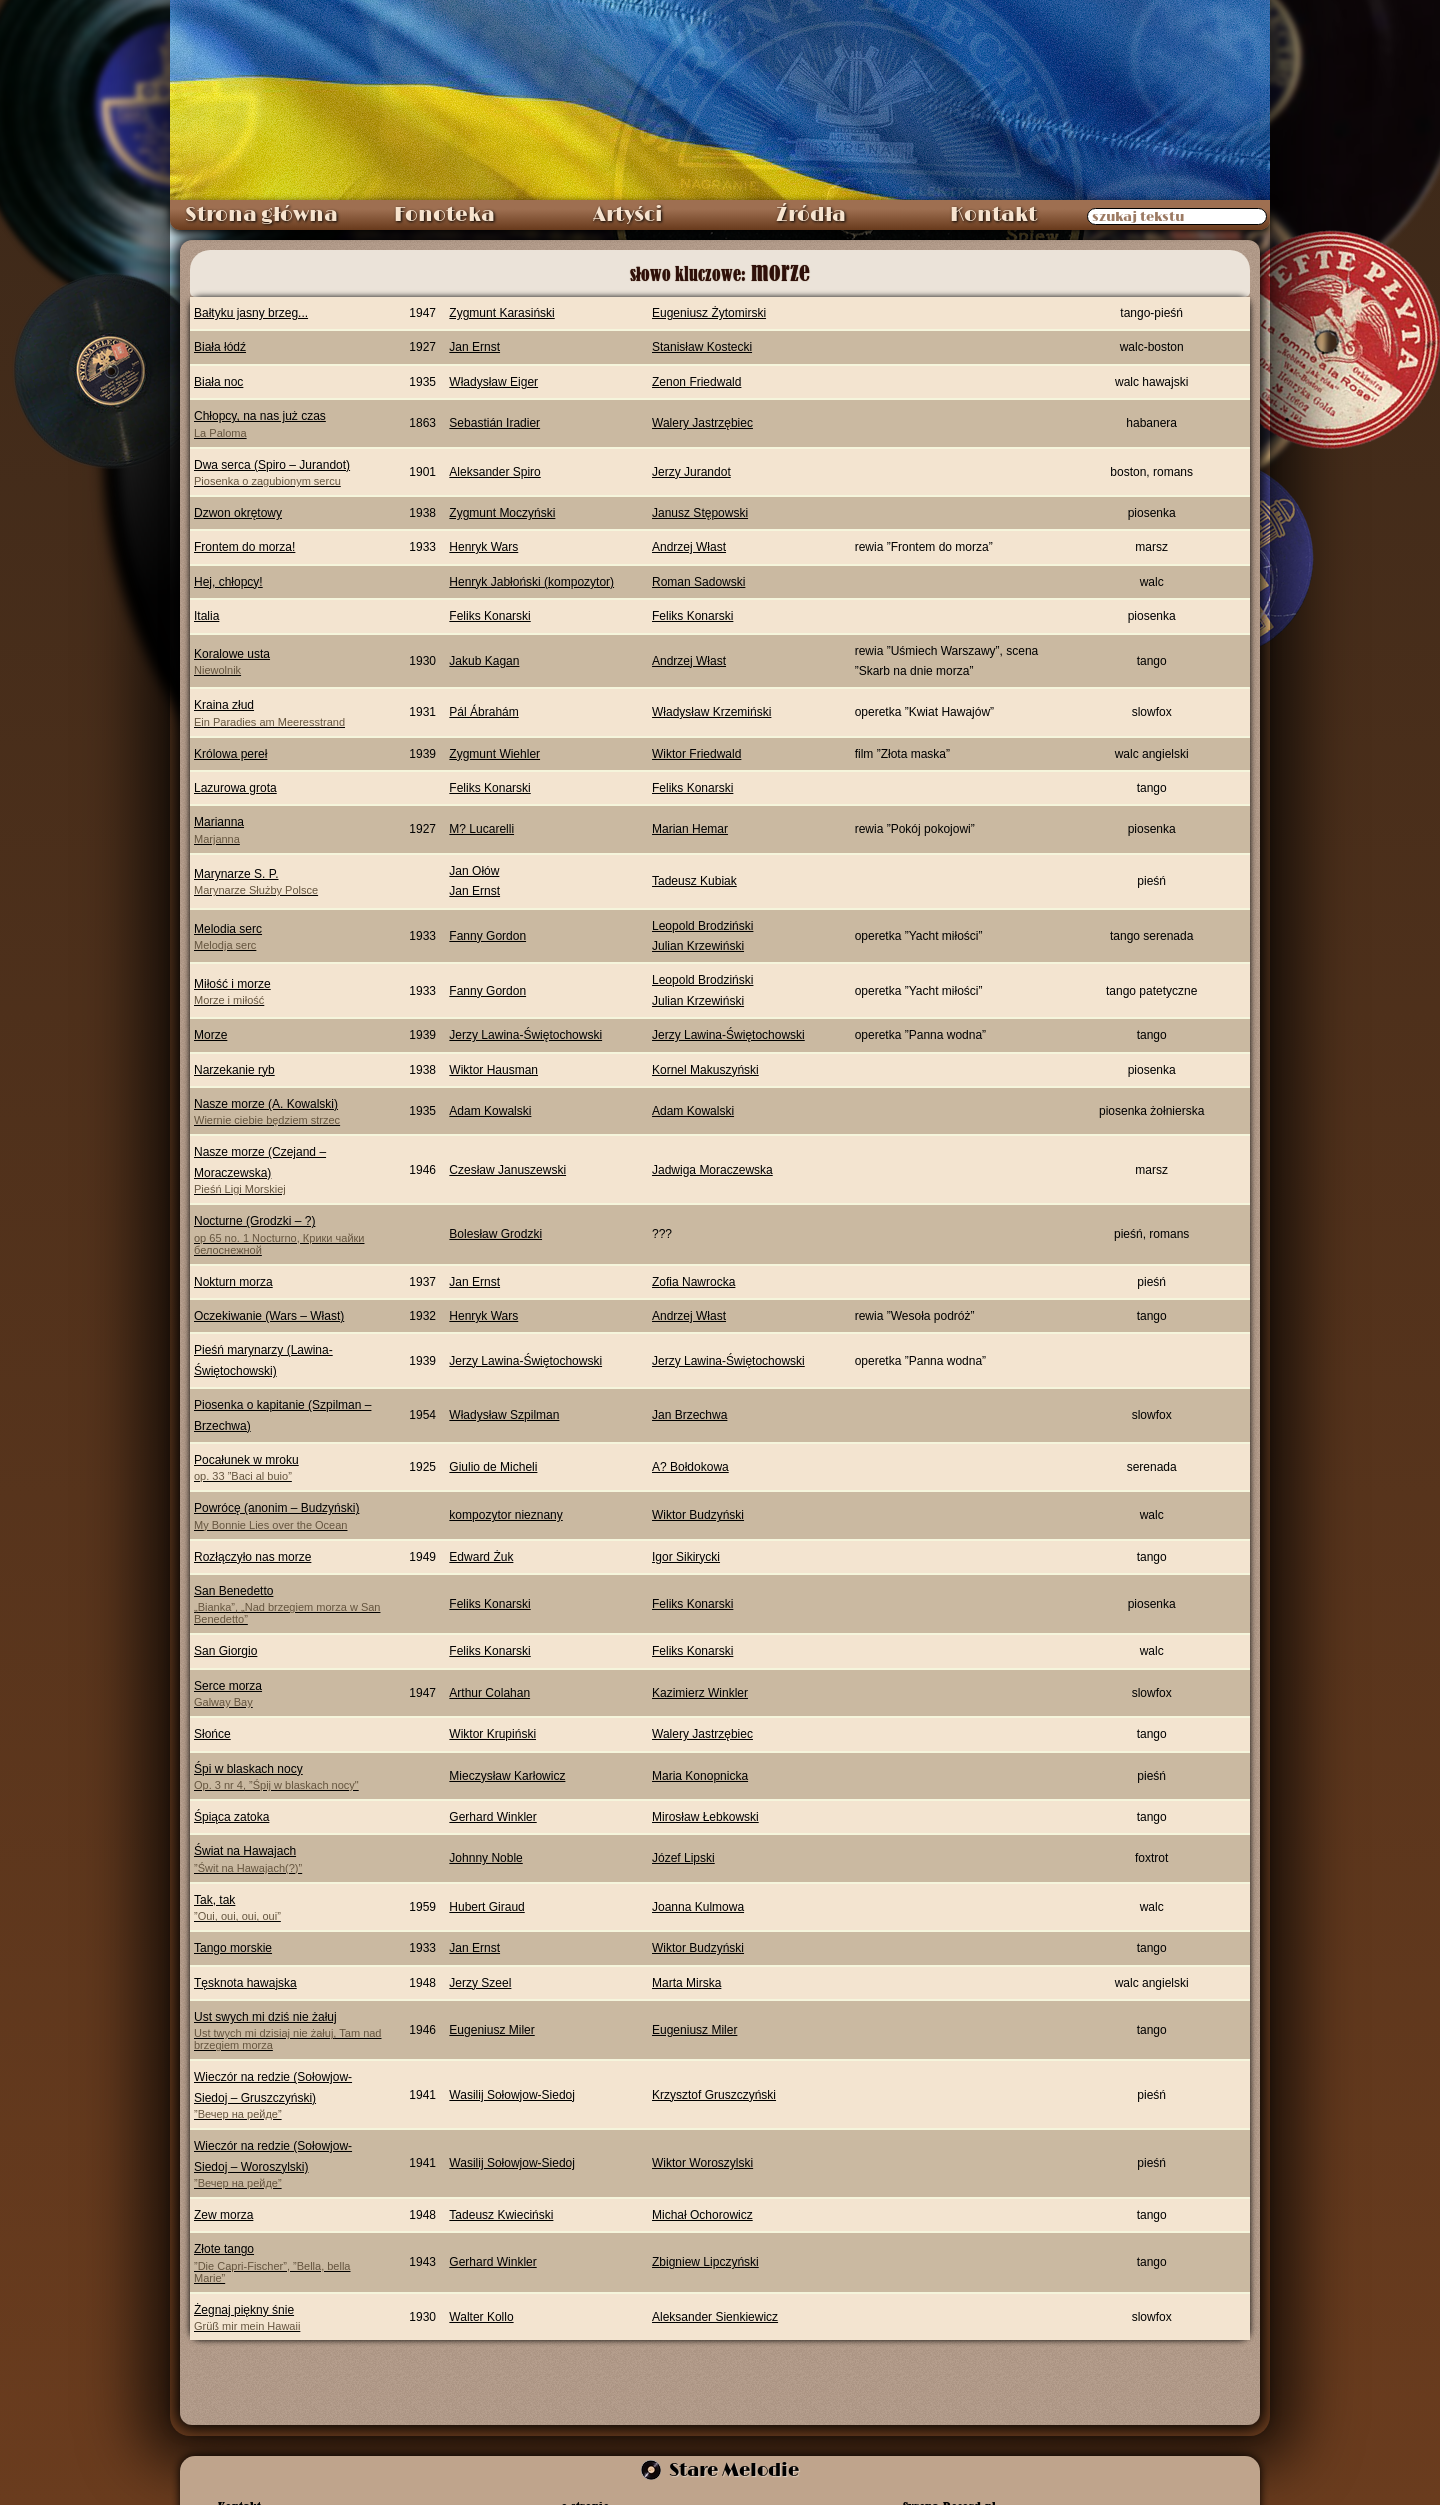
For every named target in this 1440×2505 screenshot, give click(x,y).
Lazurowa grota (235, 788)
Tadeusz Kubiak (694, 881)
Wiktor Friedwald (696, 754)
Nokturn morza (233, 1282)
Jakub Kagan (484, 661)
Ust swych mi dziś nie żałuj (288, 2030)
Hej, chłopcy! (228, 582)
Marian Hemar (690, 829)
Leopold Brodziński (702, 926)
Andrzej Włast (689, 547)
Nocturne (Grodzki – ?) (288, 1234)
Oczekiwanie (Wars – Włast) (269, 1316)
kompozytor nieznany (505, 1515)
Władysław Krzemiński (711, 712)
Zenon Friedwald (696, 382)
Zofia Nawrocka (693, 1282)
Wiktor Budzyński (698, 1515)
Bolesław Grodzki (495, 1234)
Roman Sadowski (698, 582)
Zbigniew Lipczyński (705, 2262)
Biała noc (218, 382)
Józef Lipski (683, 1858)
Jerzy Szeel (480, 1983)
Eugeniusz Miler (491, 2030)
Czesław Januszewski (507, 1170)
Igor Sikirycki (686, 1557)
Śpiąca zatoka (231, 1817)
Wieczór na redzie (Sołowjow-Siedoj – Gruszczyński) (288, 2095)
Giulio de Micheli (493, 1467)
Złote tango (288, 2262)
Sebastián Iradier (494, 423)
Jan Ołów (474, 871)
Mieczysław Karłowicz (507, 1776)
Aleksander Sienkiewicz (715, 2317)
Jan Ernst (474, 347)
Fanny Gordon (487, 936)
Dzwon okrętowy (238, 513)
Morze (210, 1035)
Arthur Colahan (489, 1693)
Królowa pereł (230, 754)
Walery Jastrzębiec (702, 423)
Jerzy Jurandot (691, 472)
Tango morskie (233, 1948)
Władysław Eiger (493, 382)
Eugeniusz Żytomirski (709, 313)
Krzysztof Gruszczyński (714, 2095)
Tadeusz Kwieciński (501, 2215)
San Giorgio (225, 1651)
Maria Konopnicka (700, 1776)
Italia (206, 616)
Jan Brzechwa (689, 1415)
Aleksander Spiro (494, 472)
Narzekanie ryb (234, 1070)
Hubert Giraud (486, 1907)
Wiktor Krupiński (492, 1734)
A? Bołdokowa (690, 1467)
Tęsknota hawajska (245, 1983)
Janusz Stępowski (700, 513)
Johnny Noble (485, 1858)
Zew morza (223, 2215)
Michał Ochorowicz (702, 2215)
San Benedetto (288, 1604)
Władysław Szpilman (504, 1415)
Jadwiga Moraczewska (712, 1170)
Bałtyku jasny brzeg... (251, 313)
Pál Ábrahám (483, 712)
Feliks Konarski (489, 616)
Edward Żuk (481, 1557)
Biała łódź (220, 347)
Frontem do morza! (244, 547)
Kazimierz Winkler (700, 1693)
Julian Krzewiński (698, 946)
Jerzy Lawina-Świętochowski (525, 1035)
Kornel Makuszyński (705, 1070)
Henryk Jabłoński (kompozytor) (531, 582)
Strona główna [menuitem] (261, 215)
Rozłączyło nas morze (252, 1557)
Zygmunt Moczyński (502, 513)
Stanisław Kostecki (702, 347)
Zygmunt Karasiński (501, 313)
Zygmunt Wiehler (494, 754)
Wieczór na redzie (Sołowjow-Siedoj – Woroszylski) (288, 2164)
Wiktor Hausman (493, 1070)
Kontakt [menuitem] (993, 215)
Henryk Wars (483, 547)
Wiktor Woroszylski (702, 2163)
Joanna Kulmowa (698, 1907)
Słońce (212, 1734)
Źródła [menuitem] (811, 215)
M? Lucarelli (481, 829)
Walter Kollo (481, 2317)
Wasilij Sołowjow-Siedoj (512, 2095)
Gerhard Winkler (492, 1817)
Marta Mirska (686, 1983)
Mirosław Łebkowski (705, 1817)
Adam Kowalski (490, 1111)
